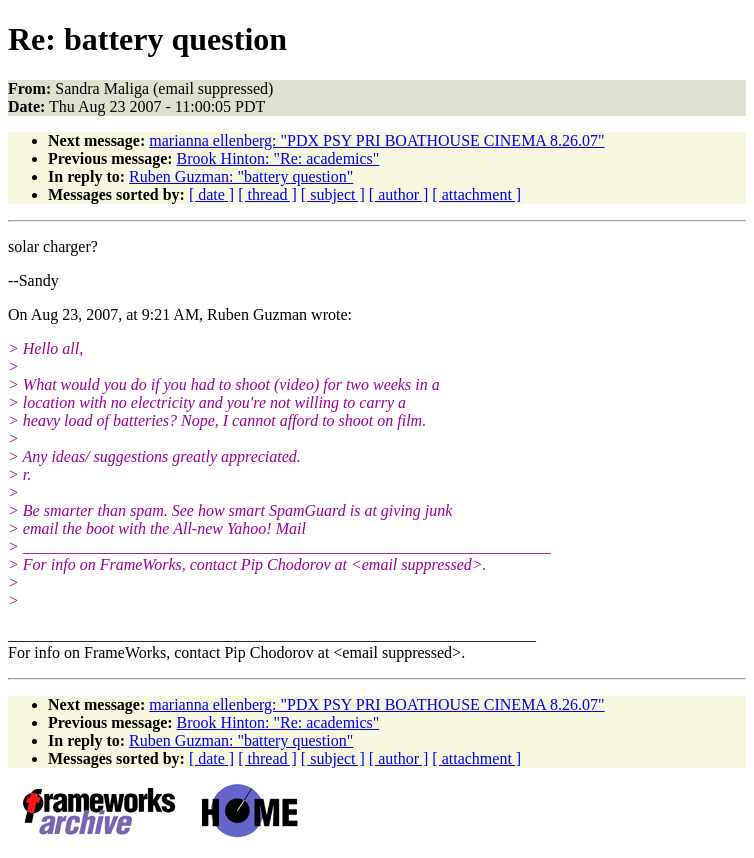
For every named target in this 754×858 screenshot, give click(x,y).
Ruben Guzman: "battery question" (241, 176)
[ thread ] (267, 194)
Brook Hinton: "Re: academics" (278, 158)
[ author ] (399, 194)
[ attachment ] (476, 194)
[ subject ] (333, 194)
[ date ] (211, 194)
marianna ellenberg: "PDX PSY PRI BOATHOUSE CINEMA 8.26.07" (376, 140)
